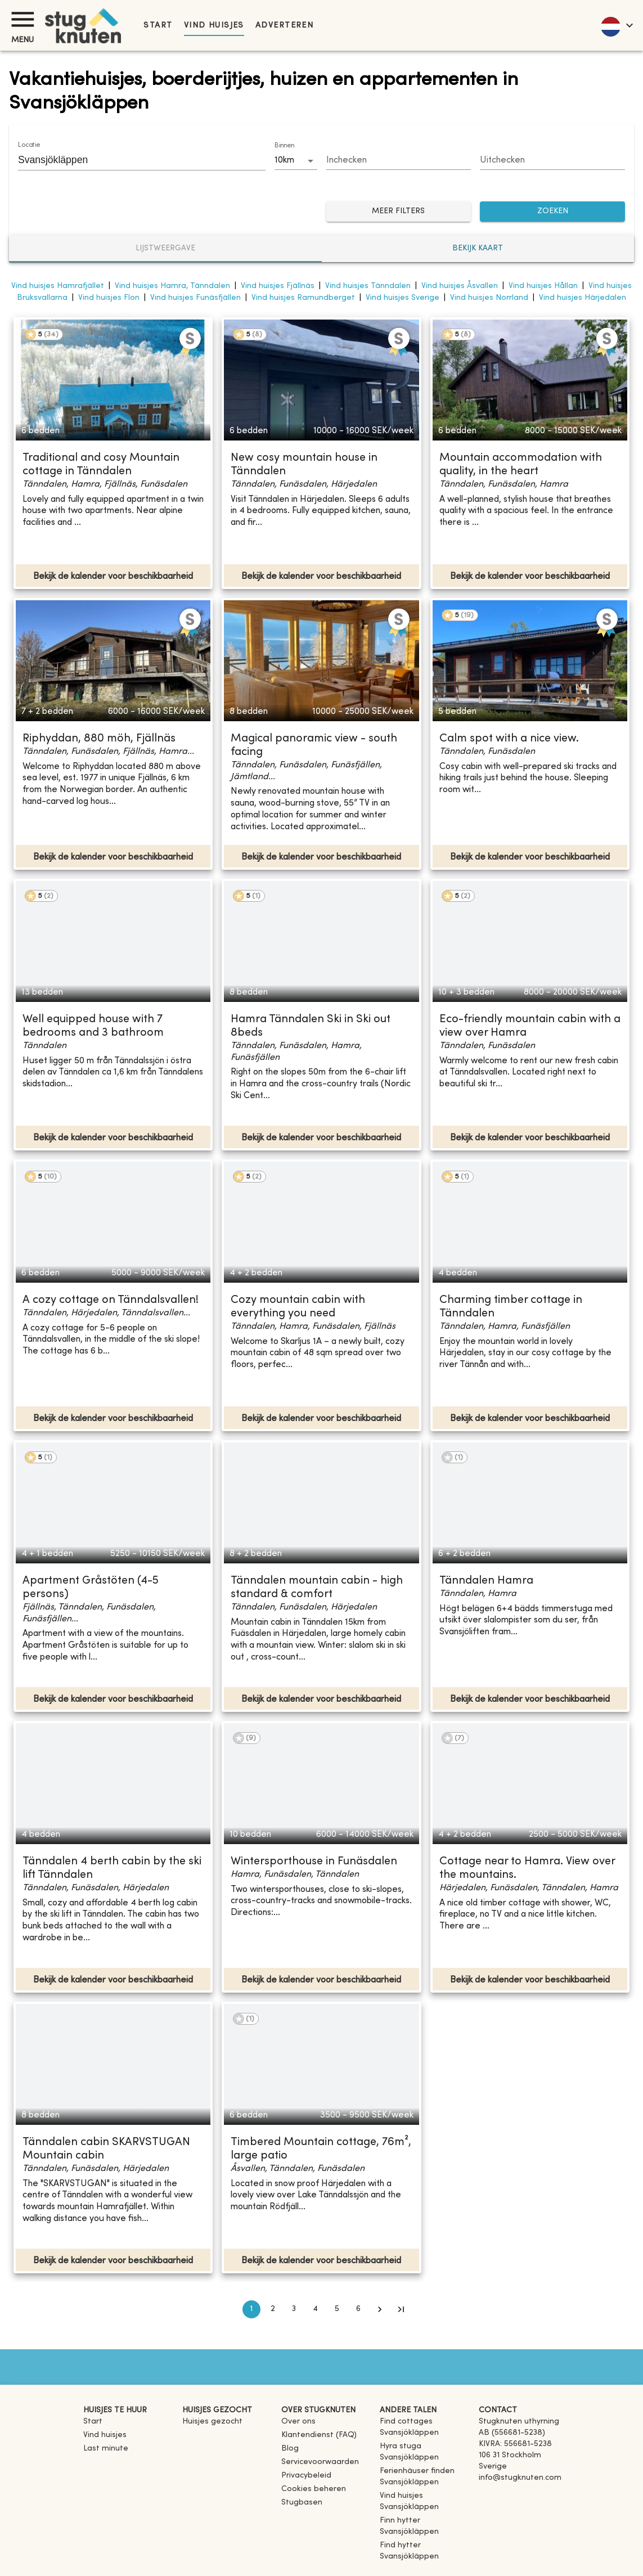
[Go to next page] (380, 2309)
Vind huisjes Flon (109, 298)
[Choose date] (398, 161)
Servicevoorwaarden (320, 2462)
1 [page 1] (251, 2309)
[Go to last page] (401, 2309)
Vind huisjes (214, 25)
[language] (616, 25)
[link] (425, 2432)
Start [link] (157, 25)
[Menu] (23, 19)
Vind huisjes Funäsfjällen (195, 298)
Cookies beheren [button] (313, 2489)
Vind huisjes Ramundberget (303, 298)
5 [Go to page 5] (337, 2309)
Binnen (284, 145)
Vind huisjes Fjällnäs (277, 286)
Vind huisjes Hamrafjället (57, 286)
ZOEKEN (552, 211)
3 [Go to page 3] (294, 2309)
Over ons (298, 2421)
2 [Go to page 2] (273, 2309)
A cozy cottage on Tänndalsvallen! (111, 1300)
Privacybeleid (306, 2475)
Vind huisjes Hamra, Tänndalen (172, 286)
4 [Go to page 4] (316, 2309)
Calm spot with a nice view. (509, 739)
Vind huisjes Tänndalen (368, 286)
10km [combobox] (284, 160)
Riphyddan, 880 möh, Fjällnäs (99, 739)
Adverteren (284, 25)
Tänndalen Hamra (486, 1581)
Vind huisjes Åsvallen (459, 286)
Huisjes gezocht (212, 2421)
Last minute (105, 2448)
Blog (290, 2448)
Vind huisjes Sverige (402, 298)
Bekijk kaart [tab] (477, 248)
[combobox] (133, 159)
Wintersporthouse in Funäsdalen (314, 1861)
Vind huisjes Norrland (489, 298)
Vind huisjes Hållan (543, 286)
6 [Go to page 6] (358, 2309)
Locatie (29, 145)
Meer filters (398, 211)
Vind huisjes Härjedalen (582, 298)
